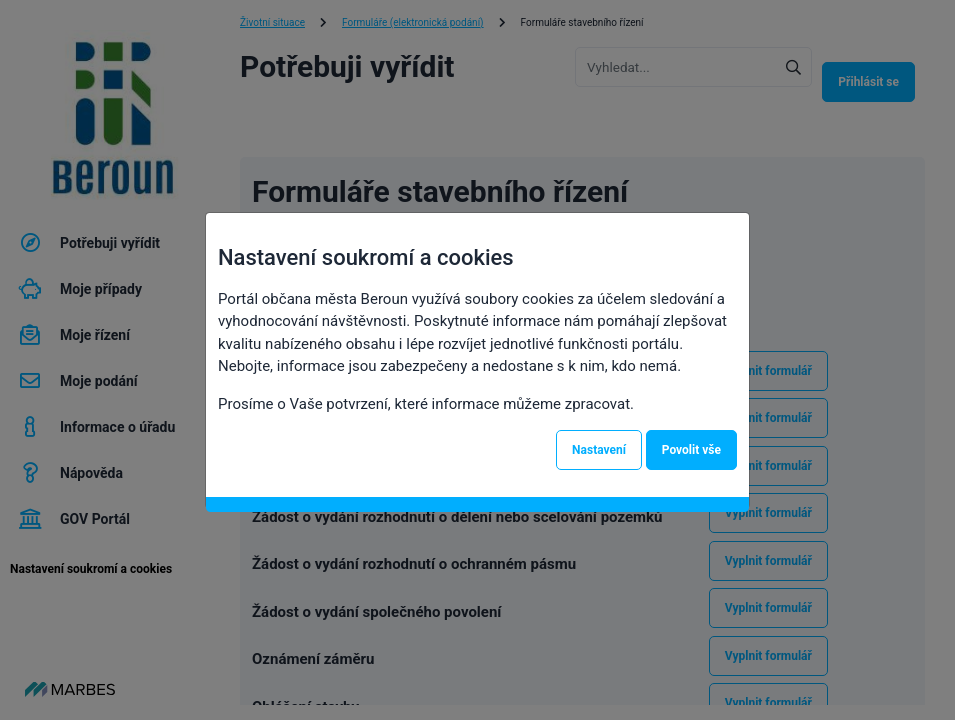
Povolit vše (691, 450)
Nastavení (599, 450)
